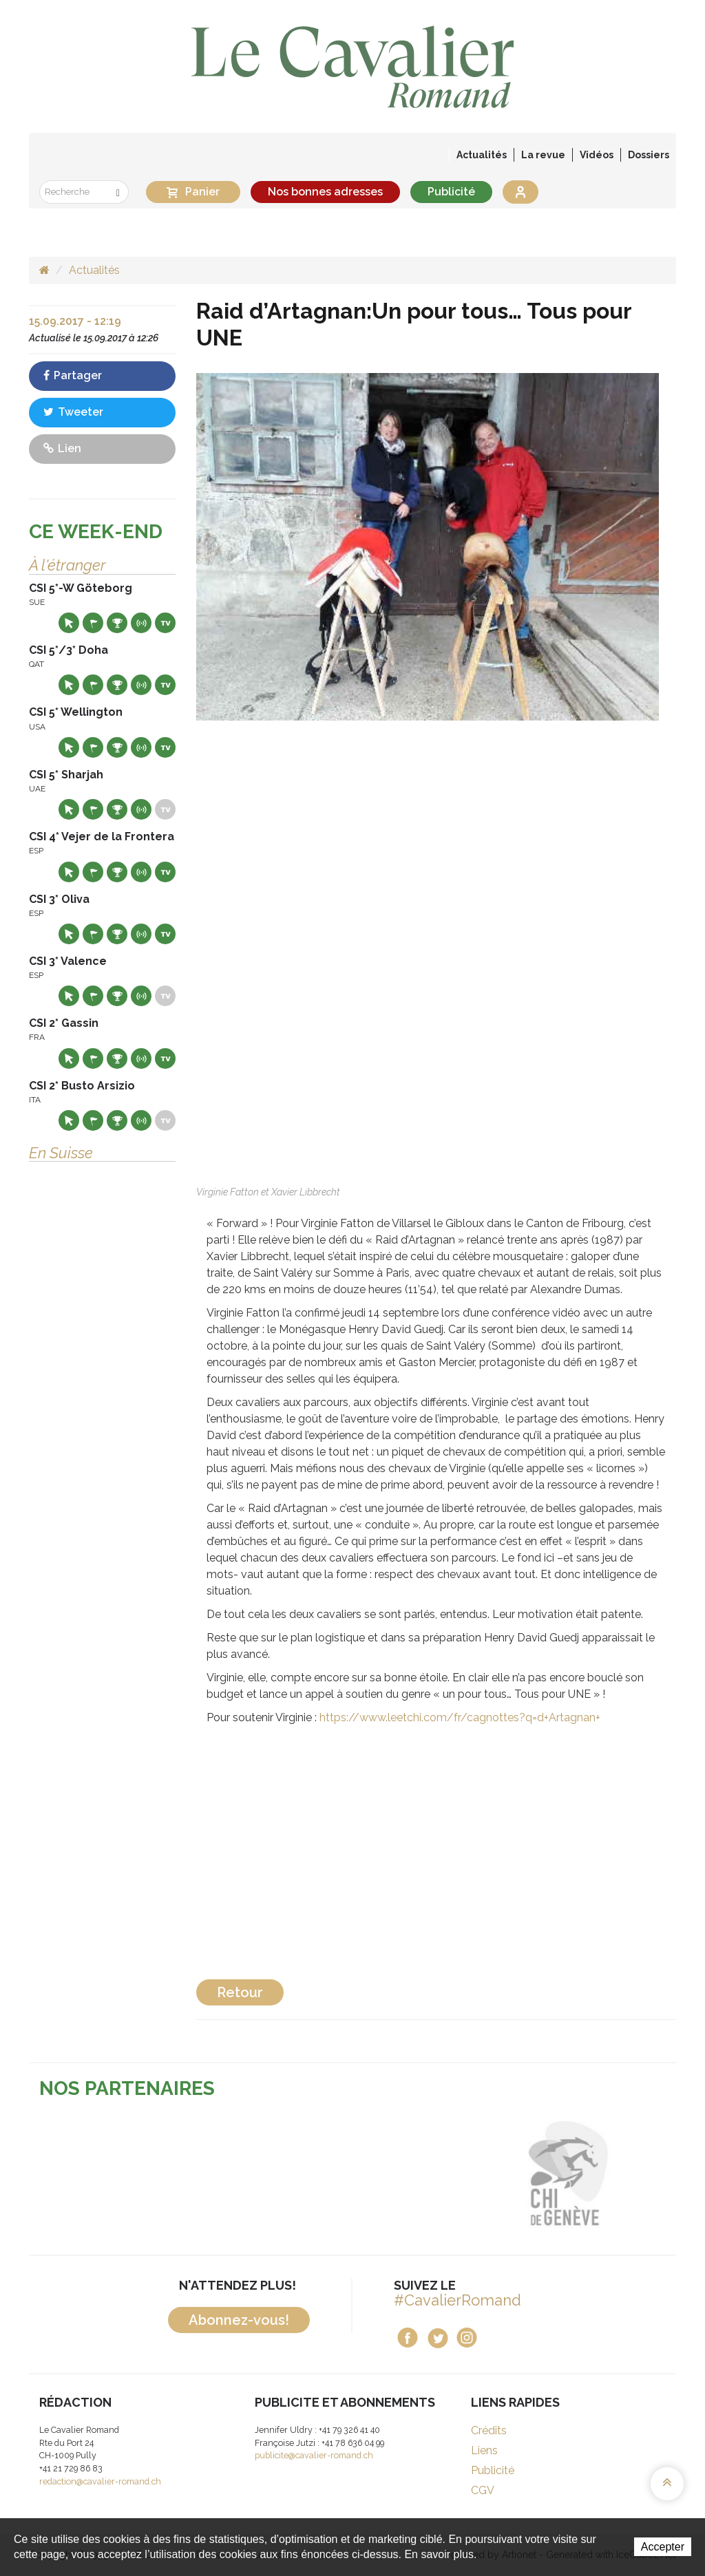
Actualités (481, 154)
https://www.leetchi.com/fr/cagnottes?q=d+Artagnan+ (459, 1717)
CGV (482, 2490)
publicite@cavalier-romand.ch (314, 2455)
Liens (484, 2450)
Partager (72, 375)
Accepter (662, 2547)
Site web (69, 623)
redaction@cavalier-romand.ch (100, 2481)
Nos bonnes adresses (325, 191)
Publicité (451, 191)
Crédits (489, 2430)
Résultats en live (141, 623)
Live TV (165, 623)
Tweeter (73, 411)
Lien (62, 448)
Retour (240, 1992)
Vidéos (596, 154)
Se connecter (520, 192)
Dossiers (648, 154)
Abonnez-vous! (239, 2320)
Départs (93, 623)
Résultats (117, 623)
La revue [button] (543, 154)
